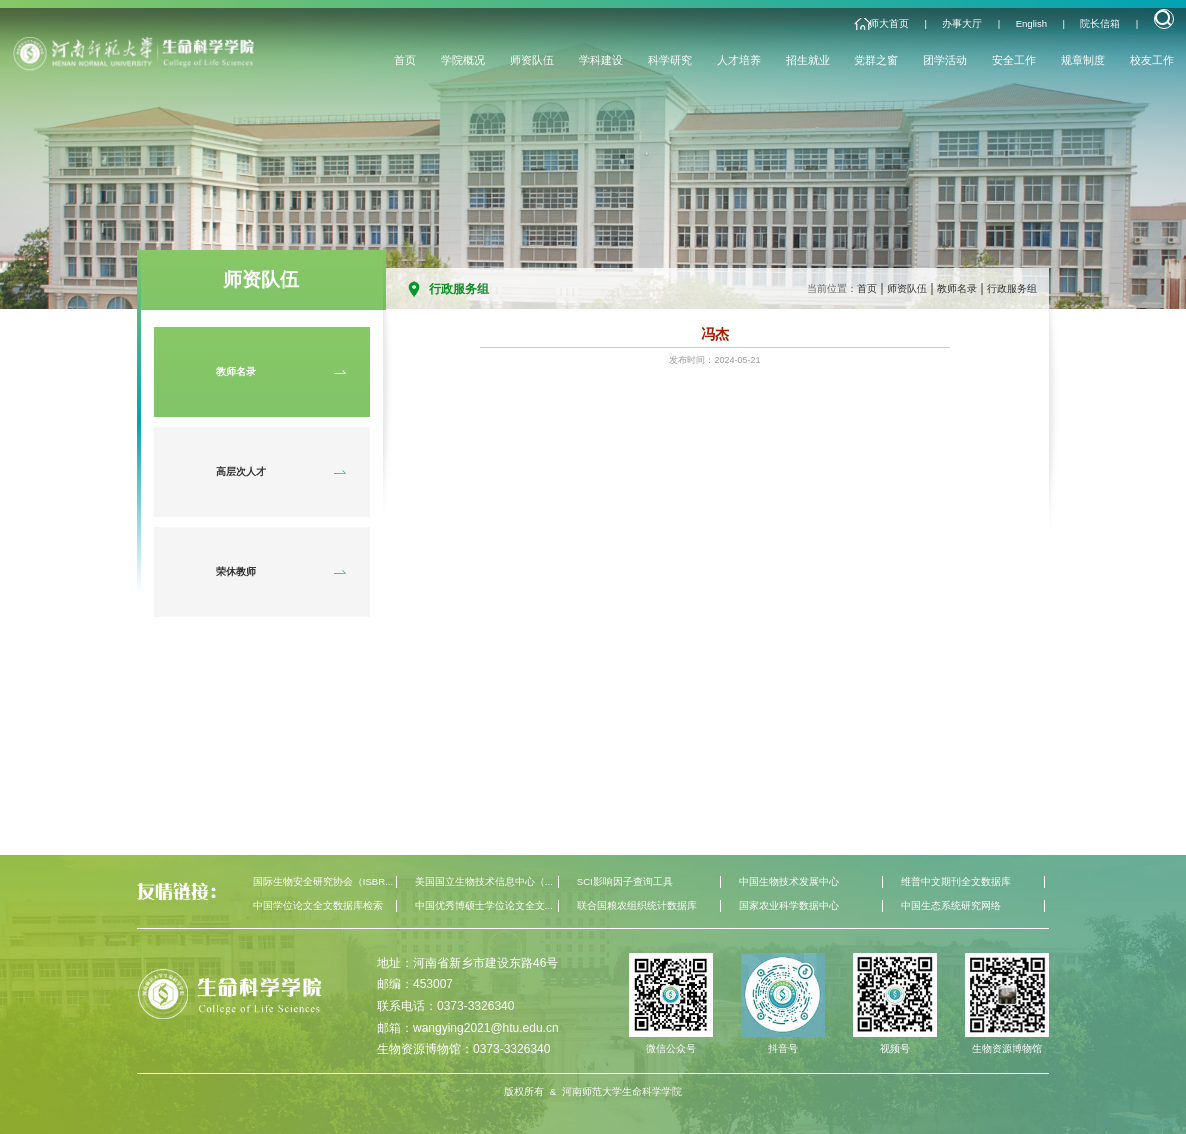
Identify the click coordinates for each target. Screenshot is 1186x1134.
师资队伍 (532, 60)
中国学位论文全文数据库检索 (318, 905)
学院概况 (463, 60)
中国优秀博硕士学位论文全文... (484, 905)
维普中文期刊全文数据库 (956, 881)
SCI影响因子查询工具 (625, 881)
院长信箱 (1100, 23)
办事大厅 (962, 23)
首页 (405, 60)
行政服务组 (1012, 288)
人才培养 (739, 60)
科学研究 (670, 60)
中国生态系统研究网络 (951, 905)
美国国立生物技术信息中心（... (484, 881)
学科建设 (601, 60)
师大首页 (889, 23)
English (1031, 23)
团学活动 (945, 60)
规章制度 (1083, 60)
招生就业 (808, 60)
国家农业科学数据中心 (789, 905)
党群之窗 (876, 60)
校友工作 (1152, 60)
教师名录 (957, 288)
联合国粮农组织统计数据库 (637, 905)
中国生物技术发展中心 (789, 881)
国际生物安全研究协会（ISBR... (323, 881)
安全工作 (1014, 60)
